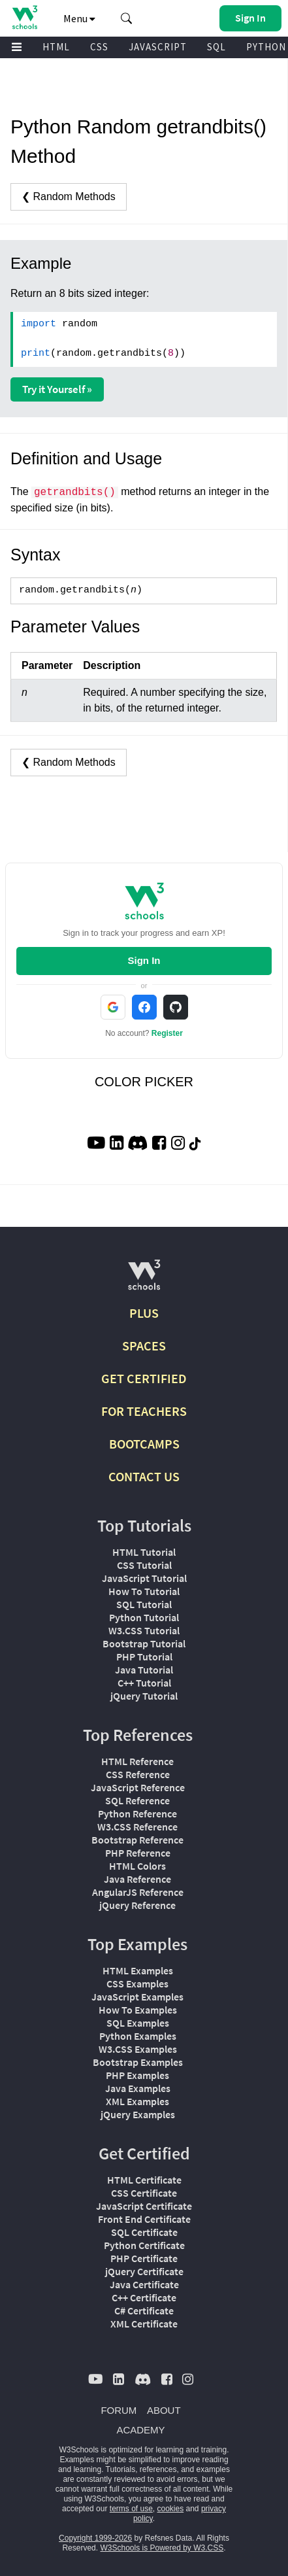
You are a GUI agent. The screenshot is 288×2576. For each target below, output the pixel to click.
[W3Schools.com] (144, 1280)
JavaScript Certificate (144, 2205)
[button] (126, 18)
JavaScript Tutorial (144, 1578)
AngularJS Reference (138, 1891)
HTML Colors (137, 1865)
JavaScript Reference (138, 1787)
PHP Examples (137, 2075)
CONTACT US (144, 1476)
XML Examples (137, 2101)
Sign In (144, 960)
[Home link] (24, 17)
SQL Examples (137, 2022)
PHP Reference (137, 1852)
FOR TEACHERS (144, 1411)
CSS (99, 47)
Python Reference (137, 1813)
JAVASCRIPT (158, 47)
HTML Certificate (144, 2179)
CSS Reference (138, 1774)
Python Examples (137, 2035)
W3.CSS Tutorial (144, 1630)
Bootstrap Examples (138, 2062)
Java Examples (137, 2088)
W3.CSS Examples (138, 2048)
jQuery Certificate (144, 2271)
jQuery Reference (137, 1905)
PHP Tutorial (144, 1656)
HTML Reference (137, 1761)
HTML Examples (138, 1970)
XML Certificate (144, 2323)
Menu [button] (79, 18)
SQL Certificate (144, 2232)
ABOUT (164, 2410)
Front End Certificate (144, 2218)
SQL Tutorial (144, 1604)
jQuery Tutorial (144, 1695)
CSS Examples (137, 1983)
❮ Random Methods (69, 196)
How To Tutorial (144, 1591)
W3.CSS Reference (137, 1826)
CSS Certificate (144, 2192)
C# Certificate (144, 2310)
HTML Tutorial (144, 1551)
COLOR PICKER (144, 1081)
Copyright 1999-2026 (95, 2538)
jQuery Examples (138, 2114)
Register (167, 1033)
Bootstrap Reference (137, 1839)
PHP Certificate (144, 2258)
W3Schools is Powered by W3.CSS (161, 2547)
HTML (56, 47)
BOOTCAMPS (144, 1443)
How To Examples (138, 2009)
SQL (216, 47)
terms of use (131, 2508)
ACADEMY (140, 2429)
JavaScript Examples (137, 1996)
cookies (170, 2508)
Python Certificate (144, 2245)
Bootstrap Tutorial (144, 1643)
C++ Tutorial (144, 1682)
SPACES (144, 1345)
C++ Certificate (144, 2297)
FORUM (118, 2410)
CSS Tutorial (144, 1564)
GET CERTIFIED (144, 1378)
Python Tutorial (144, 1617)
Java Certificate (144, 2284)
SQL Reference (137, 1800)
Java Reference (137, 1878)
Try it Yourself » (57, 389)
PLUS (144, 1313)
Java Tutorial (144, 1669)
